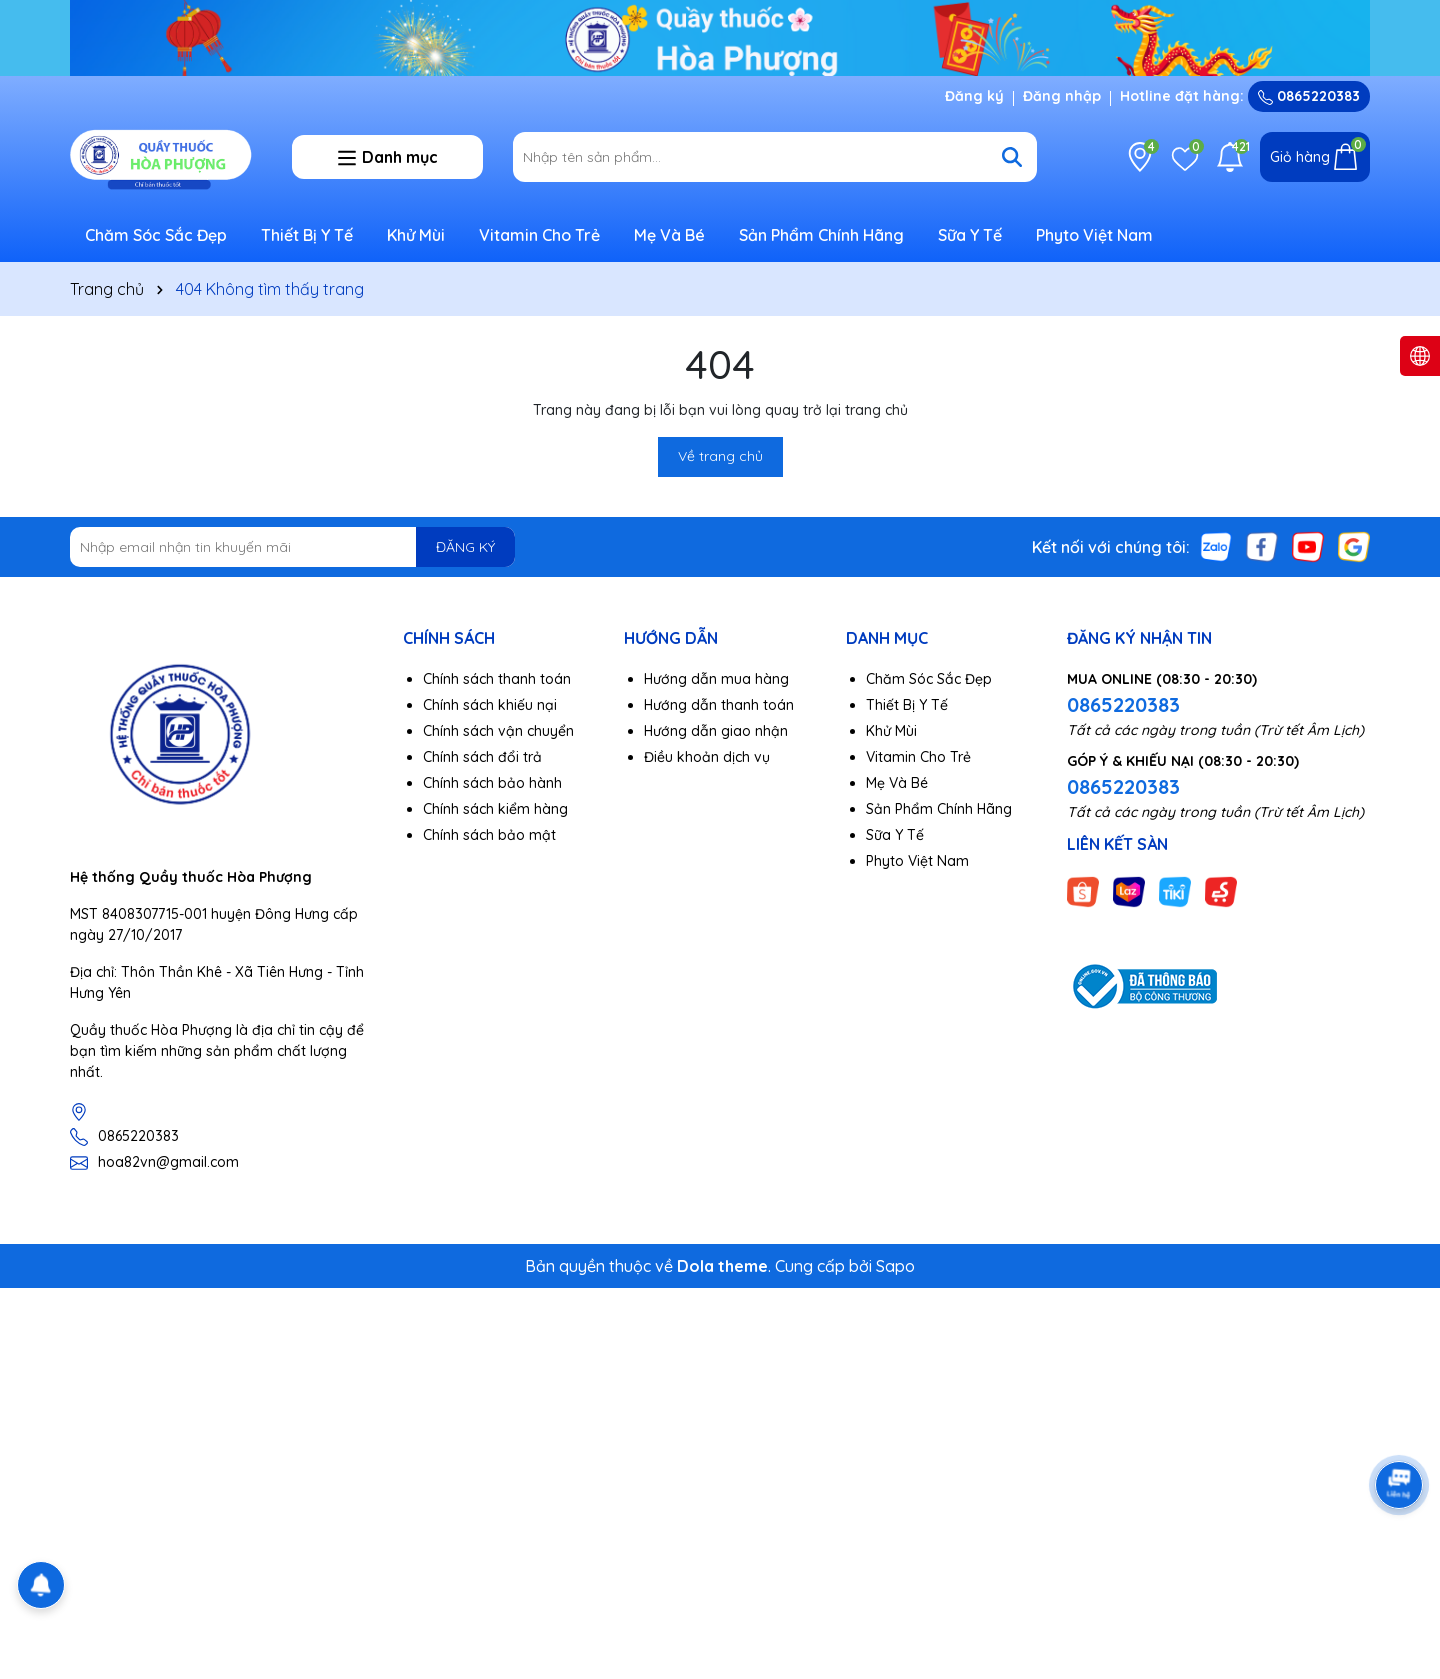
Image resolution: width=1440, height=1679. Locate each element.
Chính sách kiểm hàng (495, 809)
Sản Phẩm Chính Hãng (821, 235)
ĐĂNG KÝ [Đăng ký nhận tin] (465, 547)
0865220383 (1309, 96)
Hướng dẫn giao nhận (716, 731)
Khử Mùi (416, 235)
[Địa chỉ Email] (292, 547)
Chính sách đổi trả (482, 757)
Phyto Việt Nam (1094, 235)
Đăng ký (974, 96)
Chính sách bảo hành (492, 783)
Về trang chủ (720, 456)
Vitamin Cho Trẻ (539, 235)
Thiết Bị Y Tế (307, 235)
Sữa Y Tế (970, 235)
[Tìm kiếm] (1012, 157)
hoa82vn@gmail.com (168, 1162)
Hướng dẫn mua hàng (716, 679)
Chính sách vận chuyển (498, 731)
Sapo (895, 1266)
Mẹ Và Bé (669, 235)
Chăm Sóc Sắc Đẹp (156, 235)
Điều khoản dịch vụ (707, 757)
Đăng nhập (1062, 96)
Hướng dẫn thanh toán (719, 705)
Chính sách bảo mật (489, 835)
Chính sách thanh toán (497, 679)
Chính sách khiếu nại (490, 705)
